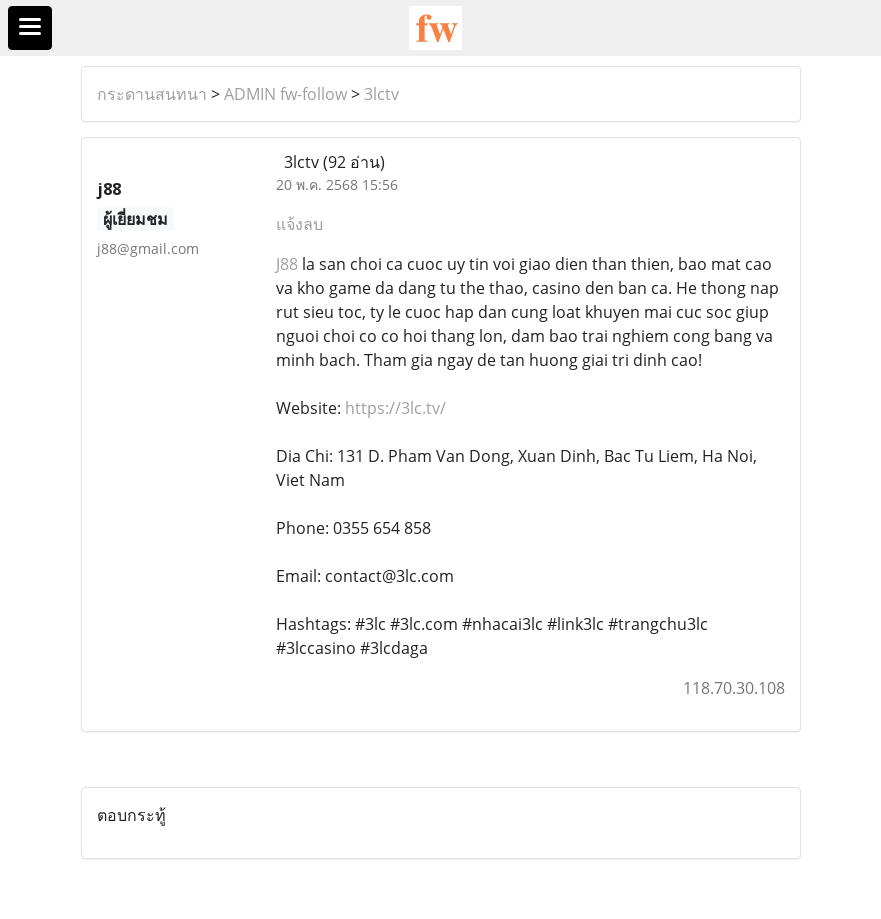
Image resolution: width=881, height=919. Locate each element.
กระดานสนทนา (152, 94)
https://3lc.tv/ (395, 408)
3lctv (381, 94)
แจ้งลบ (299, 224)
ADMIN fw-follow (285, 94)
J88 (287, 264)
